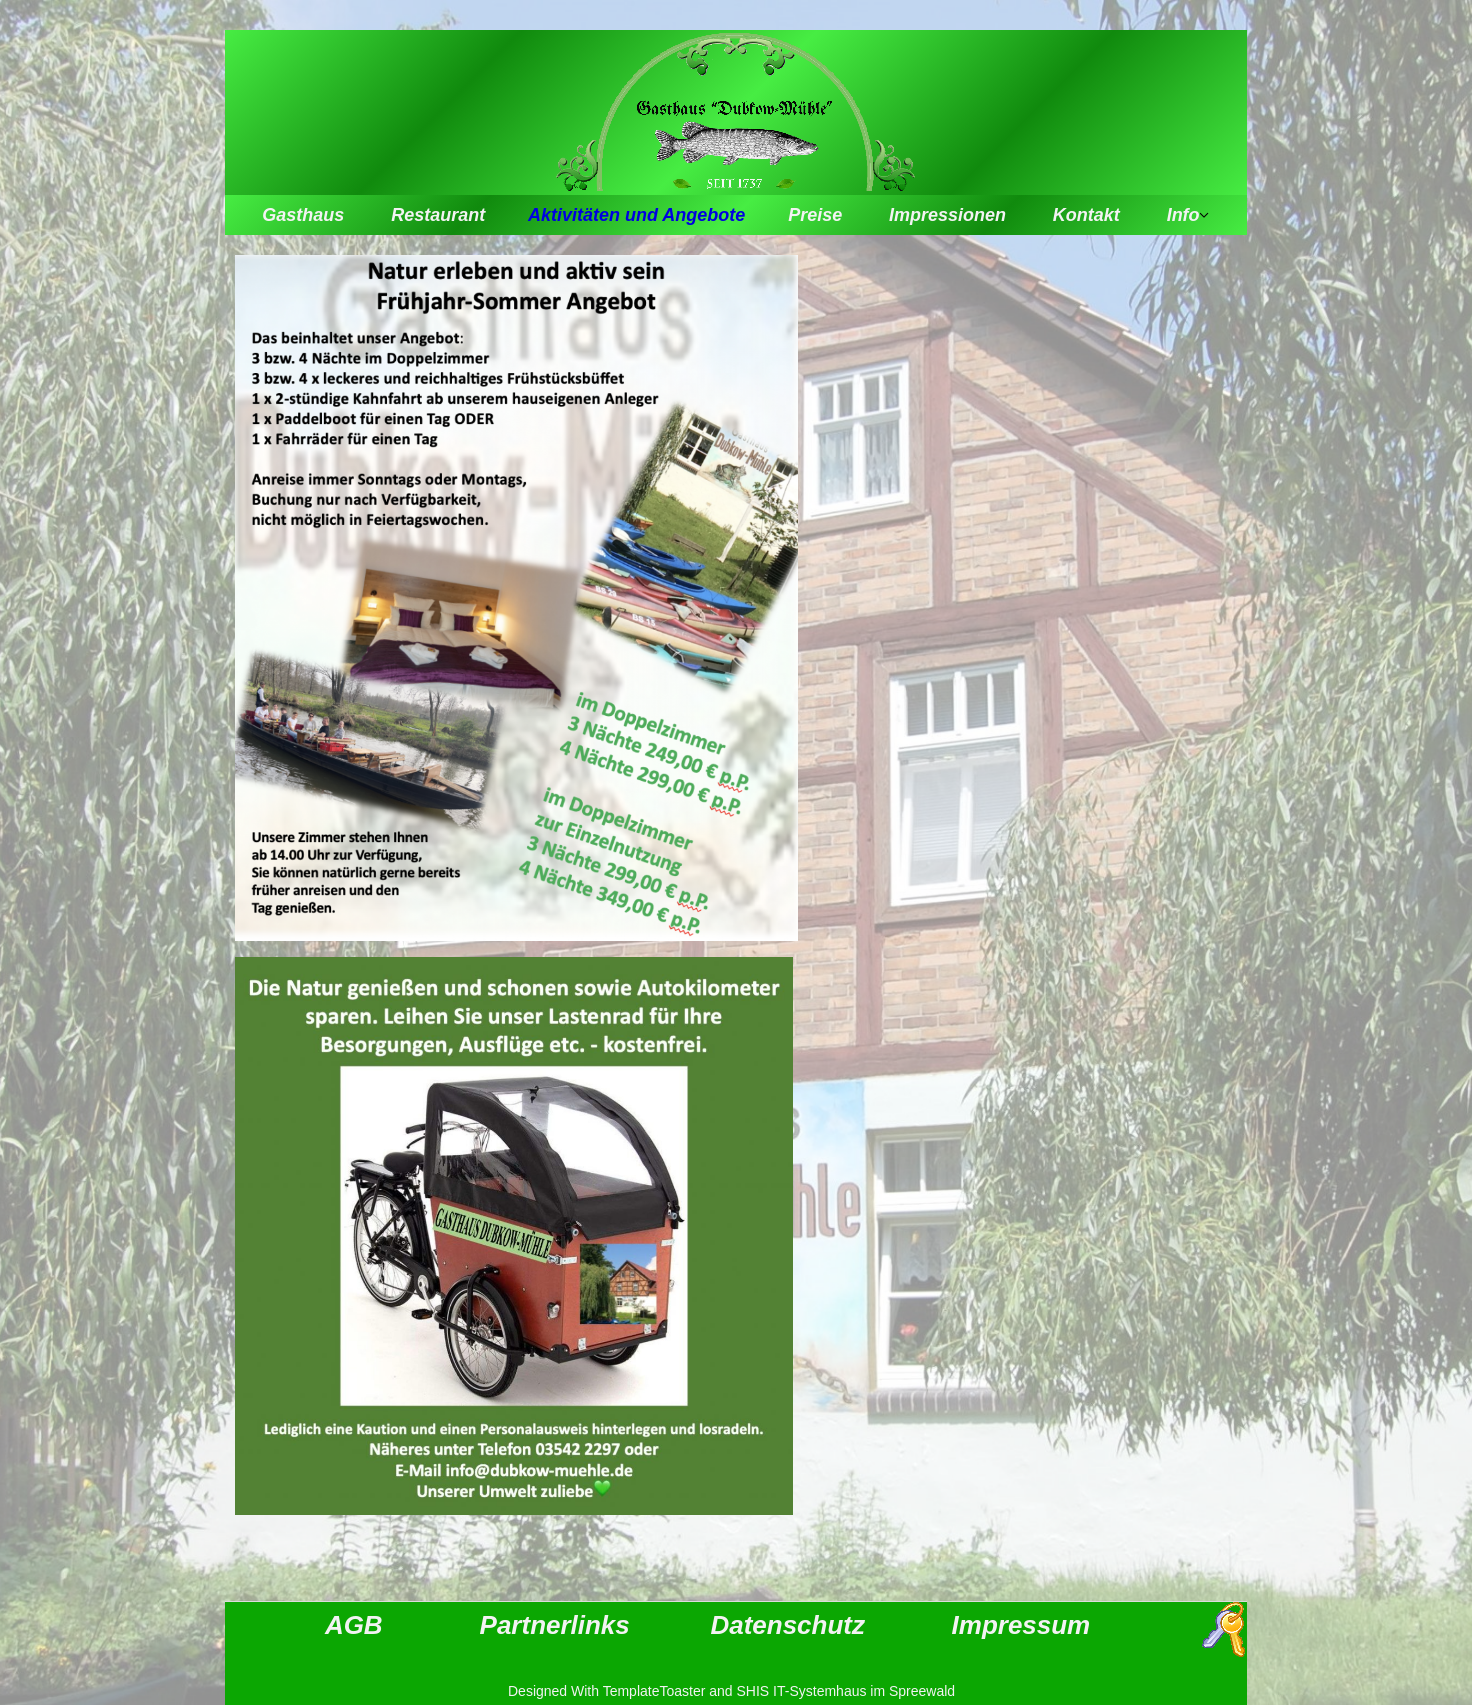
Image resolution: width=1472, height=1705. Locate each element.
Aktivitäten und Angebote (636, 215)
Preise (815, 215)
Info (1183, 215)
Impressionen (947, 215)
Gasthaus (303, 215)
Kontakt (1086, 215)
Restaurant (438, 215)
